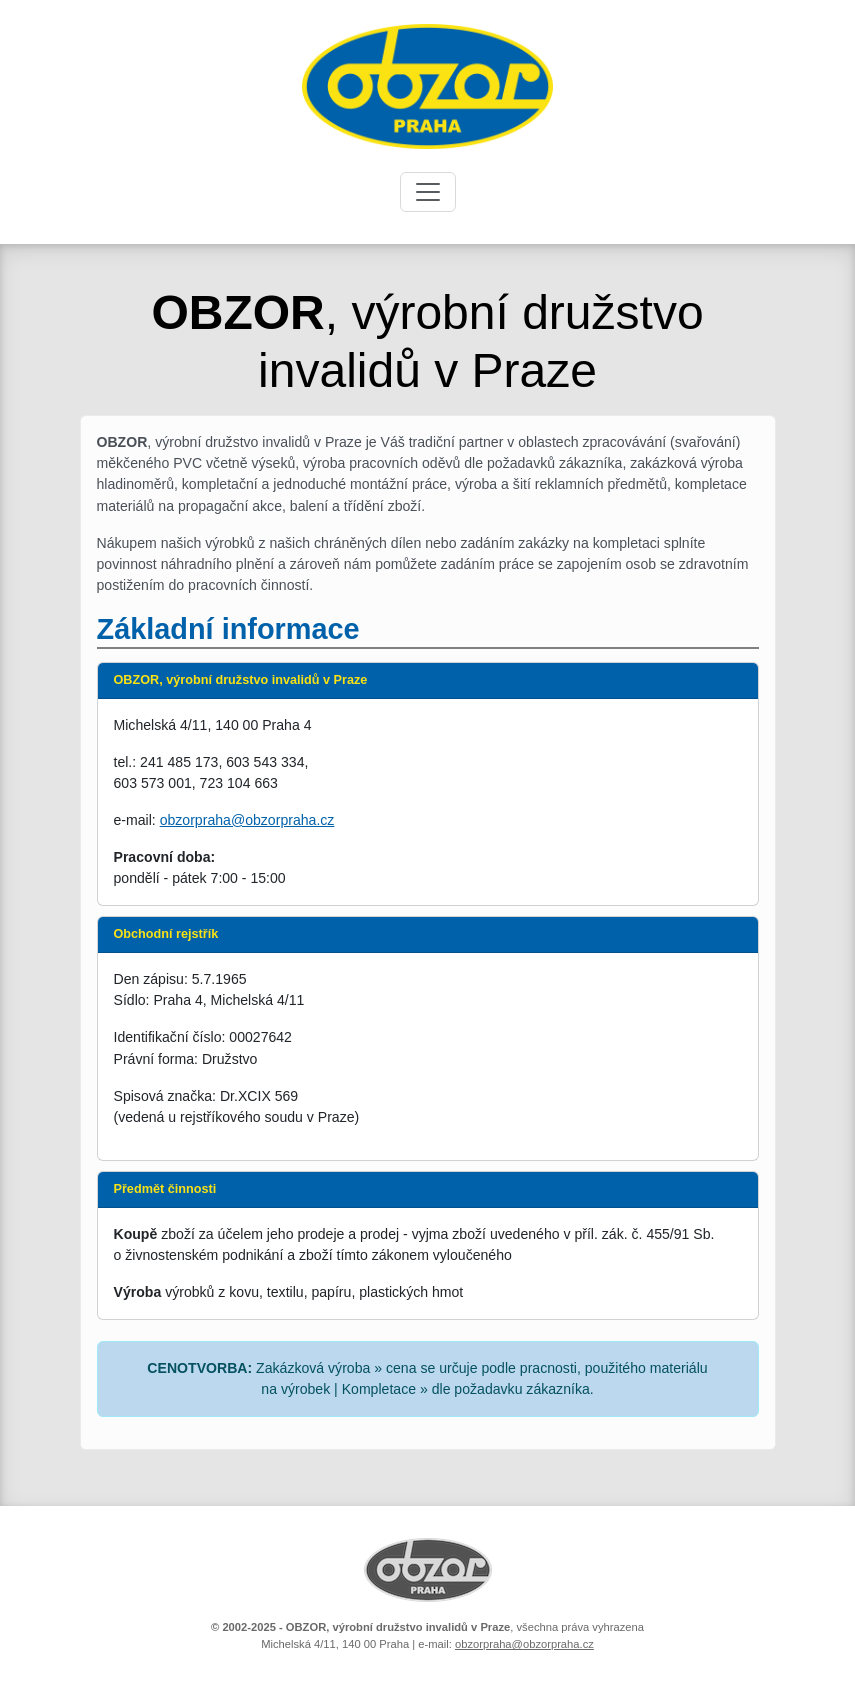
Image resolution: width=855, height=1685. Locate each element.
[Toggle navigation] (428, 192)
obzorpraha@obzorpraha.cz (247, 820)
